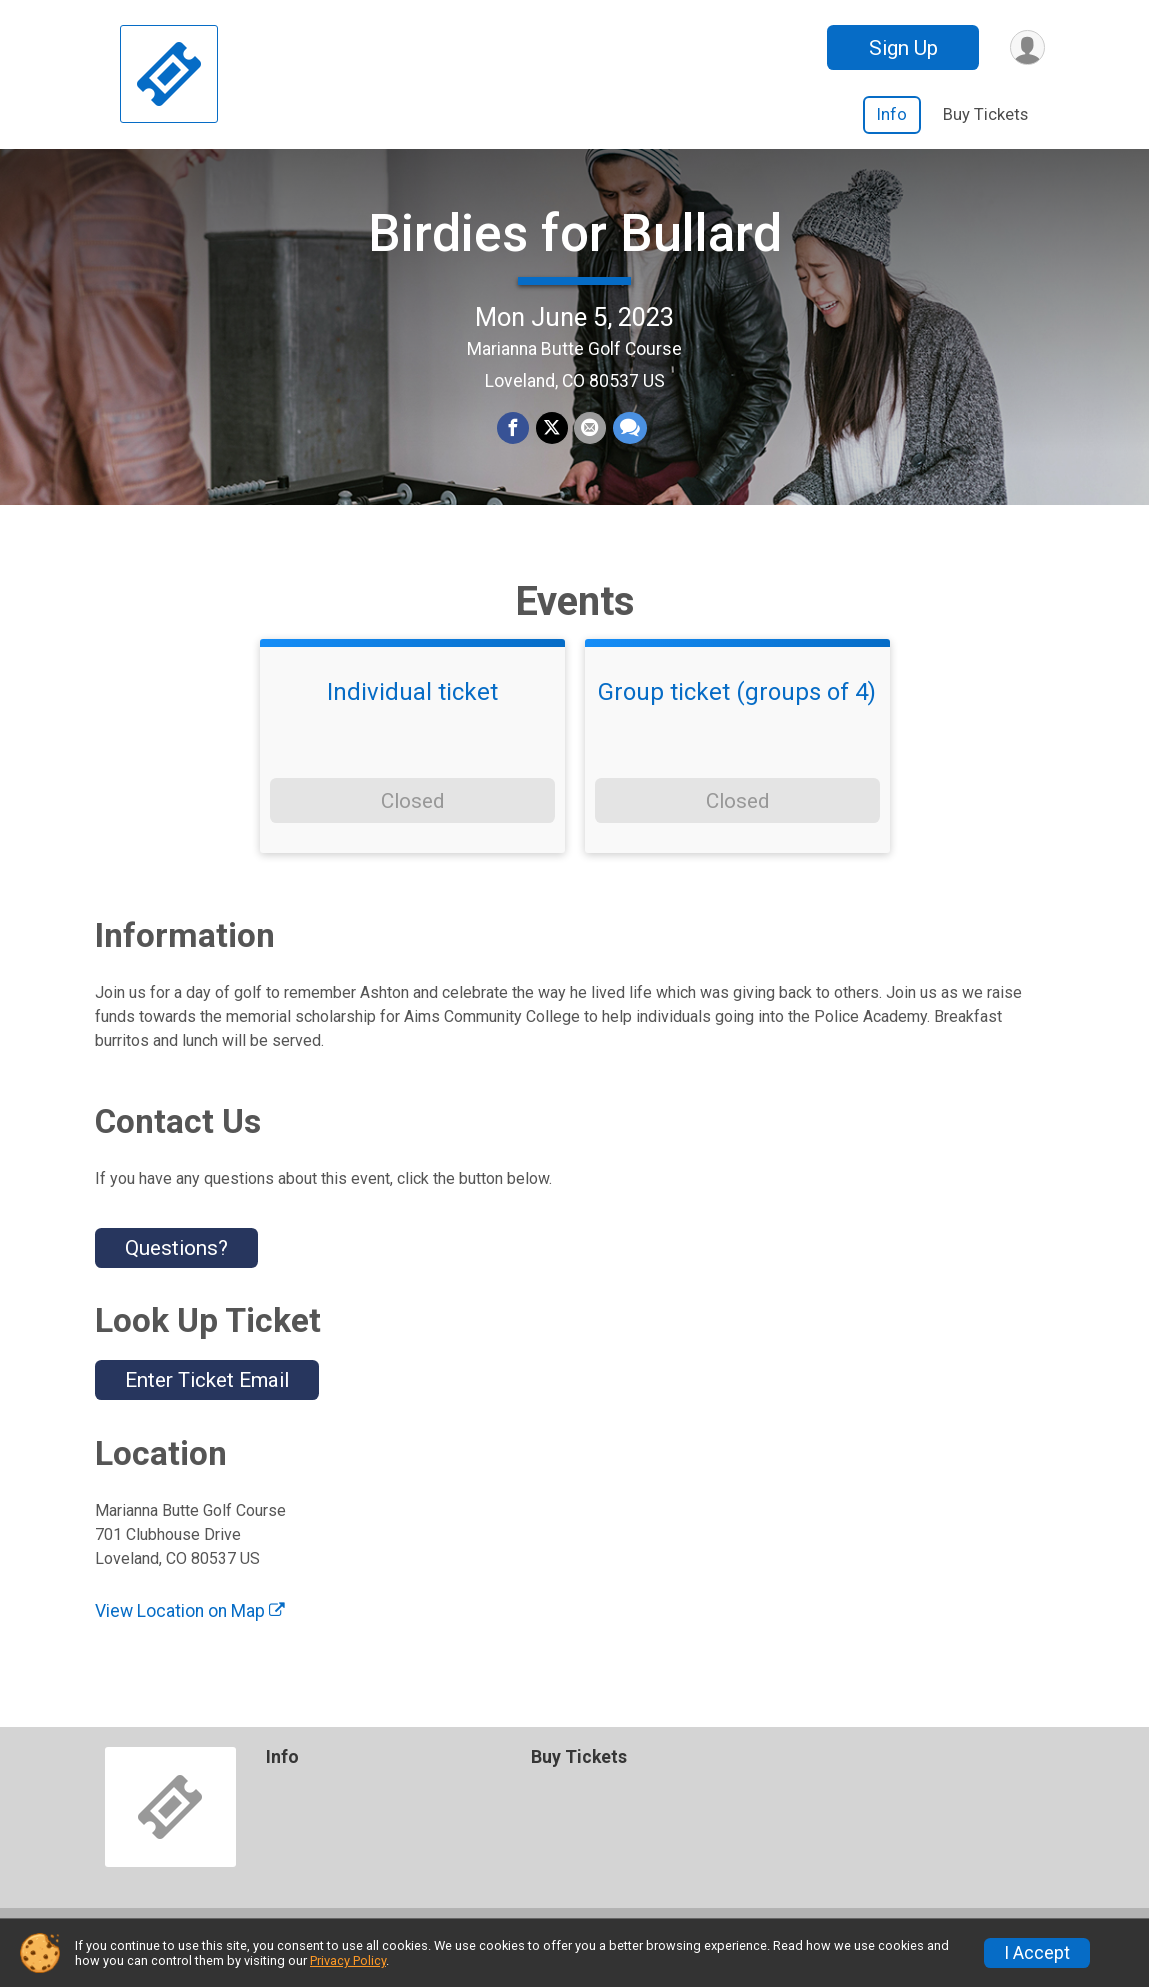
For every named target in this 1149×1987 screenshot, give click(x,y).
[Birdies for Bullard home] (169, 74)
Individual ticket (412, 716)
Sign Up (901, 48)
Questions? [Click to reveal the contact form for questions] (176, 1271)
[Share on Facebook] (514, 441)
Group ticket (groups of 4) (737, 716)
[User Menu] (1026, 47)
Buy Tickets (985, 114)
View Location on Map (190, 1634)
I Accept (1037, 1953)
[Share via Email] (590, 441)
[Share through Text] (629, 441)
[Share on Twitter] (552, 441)
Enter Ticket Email (207, 1404)
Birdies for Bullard (575, 245)
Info (892, 114)
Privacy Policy (348, 1960)
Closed (412, 824)
